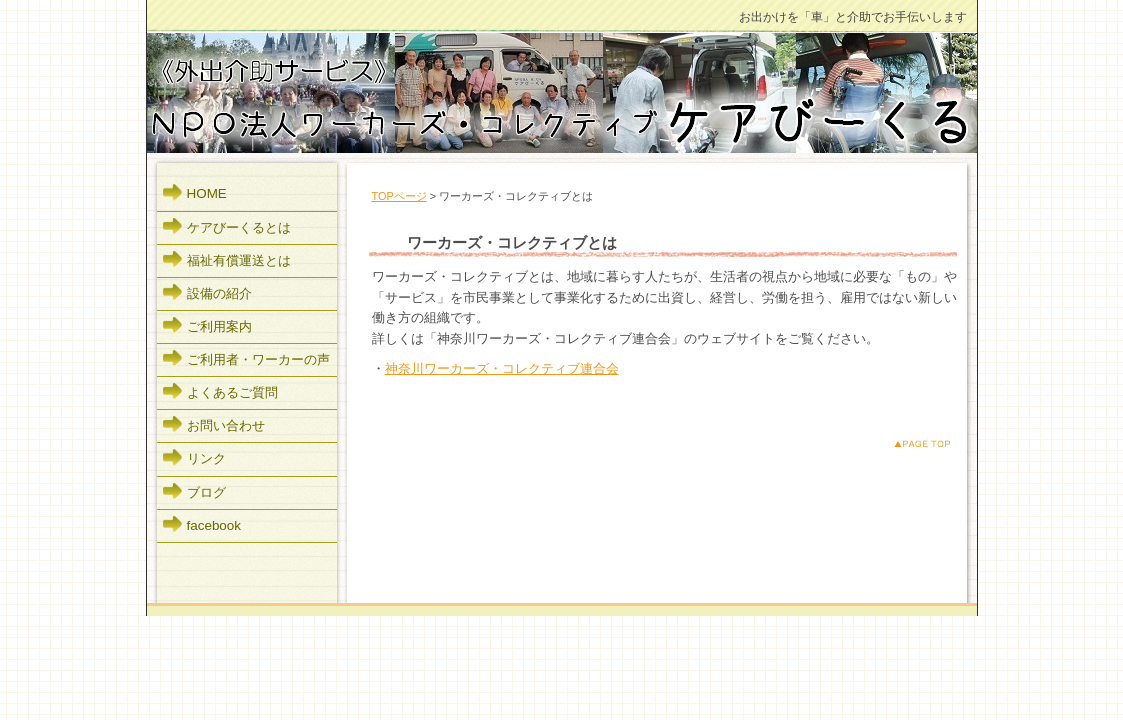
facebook (214, 525)
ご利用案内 (219, 326)
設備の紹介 (219, 293)
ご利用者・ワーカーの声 (258, 359)
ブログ (206, 492)
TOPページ (399, 196)
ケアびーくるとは (239, 227)
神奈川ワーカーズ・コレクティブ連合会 (502, 368)
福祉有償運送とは (239, 260)
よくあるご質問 (232, 392)
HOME (207, 193)
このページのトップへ (906, 443)
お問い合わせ (226, 425)
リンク (206, 458)
